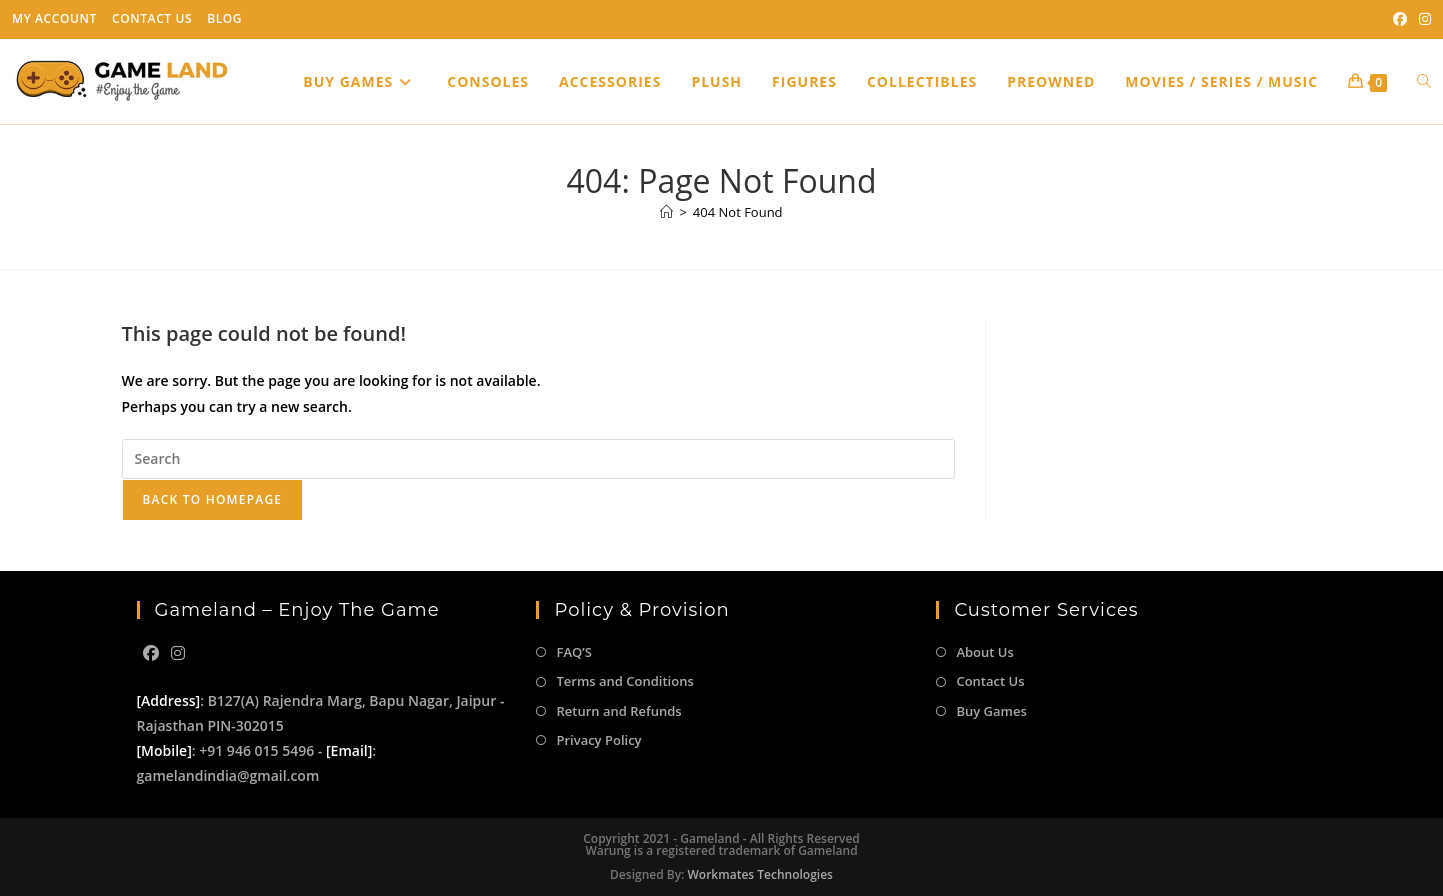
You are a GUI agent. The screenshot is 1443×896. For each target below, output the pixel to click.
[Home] (666, 212)
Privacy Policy (598, 740)
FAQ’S (573, 652)
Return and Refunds (618, 711)
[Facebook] (151, 653)
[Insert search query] (538, 459)
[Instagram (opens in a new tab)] (1422, 19)
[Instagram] (178, 653)
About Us (984, 652)
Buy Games (991, 711)
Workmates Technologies (760, 874)
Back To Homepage (213, 499)
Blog (224, 18)
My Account (54, 18)
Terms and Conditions (624, 681)
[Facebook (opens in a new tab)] (1400, 19)
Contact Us (152, 18)
